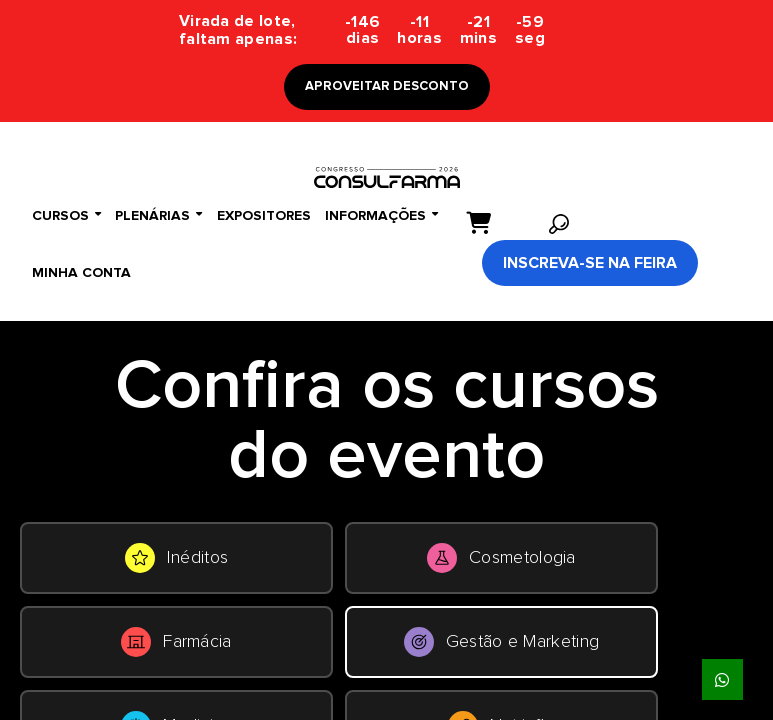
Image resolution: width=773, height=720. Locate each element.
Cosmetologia (501, 558)
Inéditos (176, 558)
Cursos (66, 215)
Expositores (264, 216)
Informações (381, 215)
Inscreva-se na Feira (590, 263)
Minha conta (81, 273)
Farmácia (176, 642)
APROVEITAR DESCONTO (387, 86)
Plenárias (158, 215)
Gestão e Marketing (501, 642)
